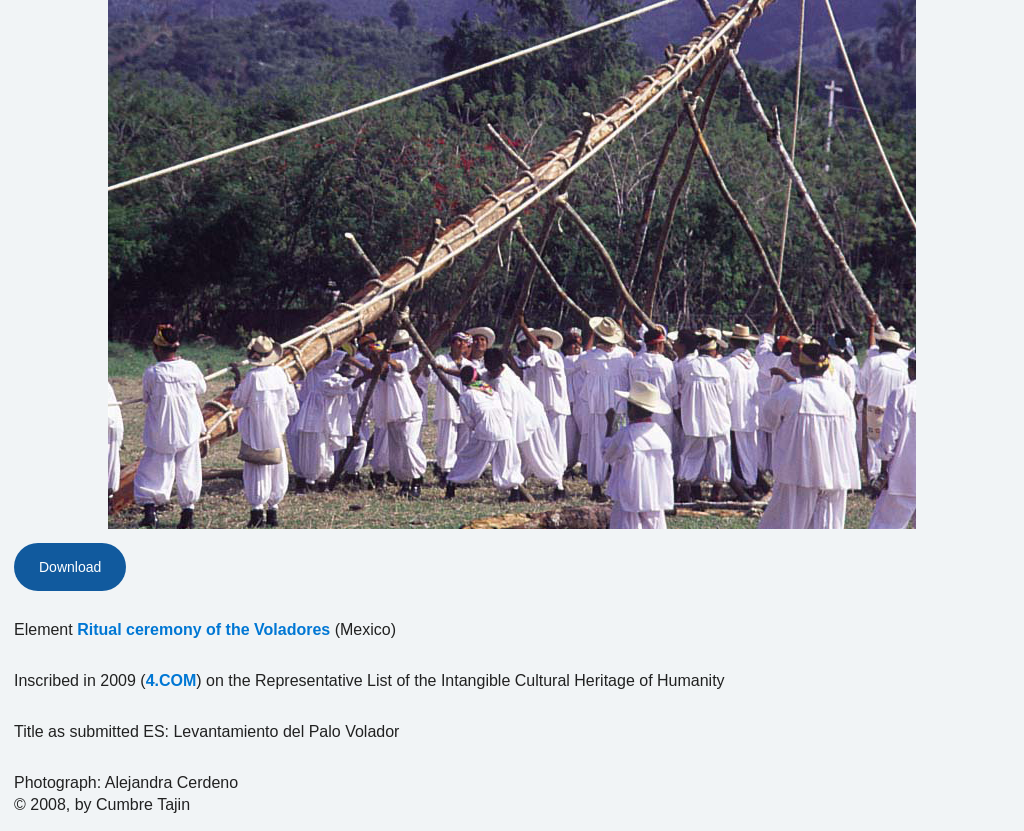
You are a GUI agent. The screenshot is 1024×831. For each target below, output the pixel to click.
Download (70, 567)
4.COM (171, 680)
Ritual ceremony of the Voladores (203, 629)
